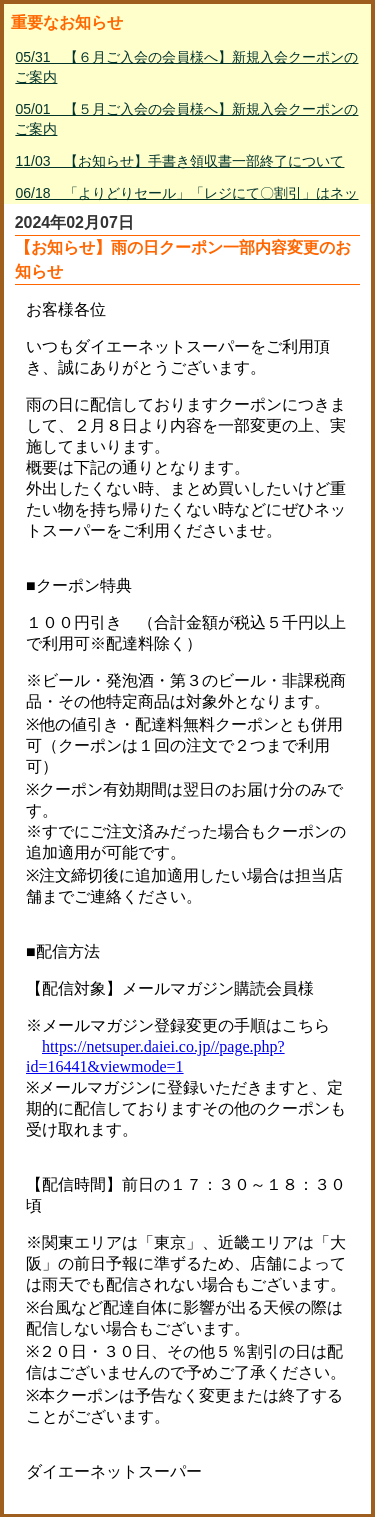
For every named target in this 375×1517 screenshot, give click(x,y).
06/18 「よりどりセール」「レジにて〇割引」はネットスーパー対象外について (186, 203)
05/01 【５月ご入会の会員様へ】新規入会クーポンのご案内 (186, 119)
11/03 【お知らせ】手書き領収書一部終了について (179, 161)
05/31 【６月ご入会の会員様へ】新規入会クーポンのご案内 (186, 67)
